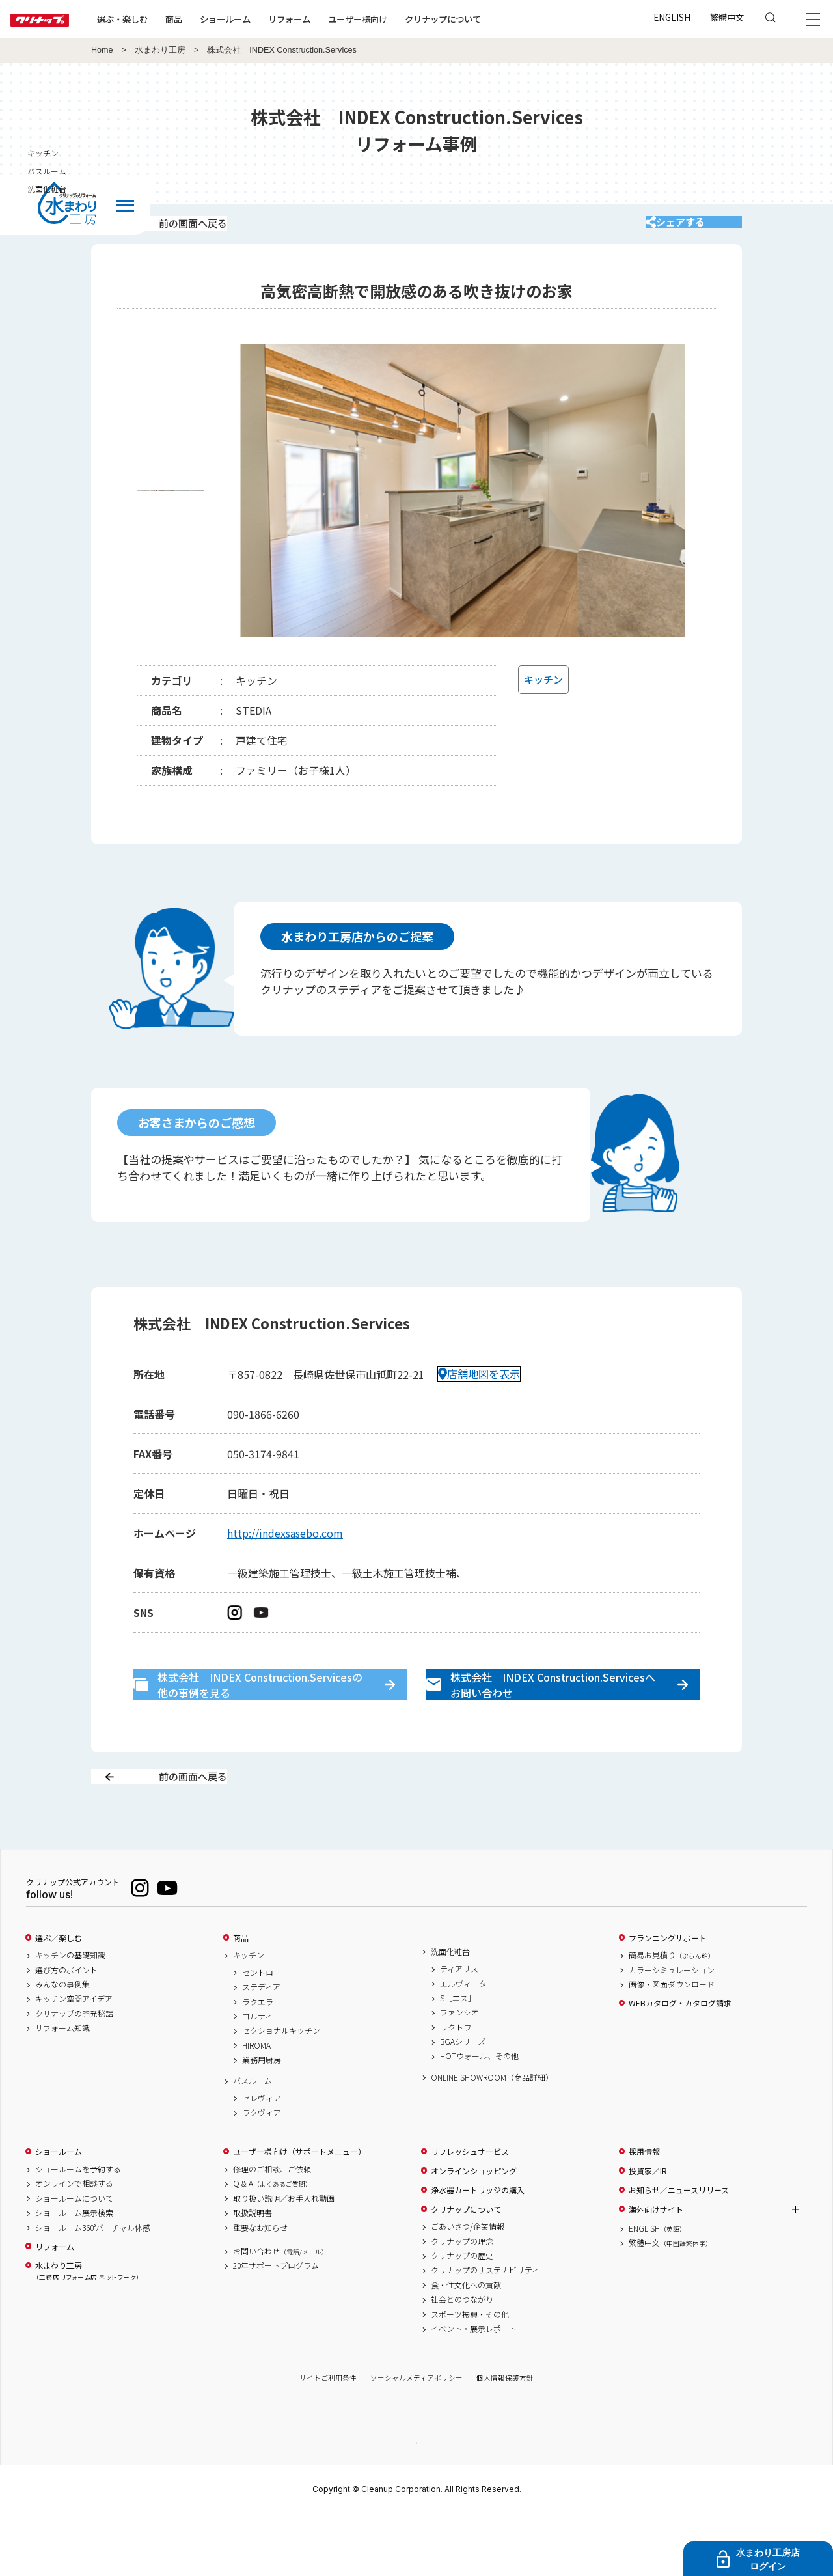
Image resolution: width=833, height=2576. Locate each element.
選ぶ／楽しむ (58, 1999)
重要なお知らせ (260, 2289)
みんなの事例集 (62, 2045)
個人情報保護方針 (505, 2439)
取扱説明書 (252, 2274)
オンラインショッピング (474, 2232)
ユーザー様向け (399, 18)
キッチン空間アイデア (74, 2060)
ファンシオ (459, 2074)
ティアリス (459, 2030)
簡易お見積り (672, 2017)
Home (102, 50)
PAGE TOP (416, 2503)
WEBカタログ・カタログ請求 (680, 2065)
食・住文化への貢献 (466, 2346)
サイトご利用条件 (328, 2439)
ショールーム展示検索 (74, 2274)
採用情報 (644, 2213)
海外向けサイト (656, 2270)
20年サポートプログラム (276, 2327)
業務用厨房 (261, 2121)
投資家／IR (648, 2232)
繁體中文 (727, 16)
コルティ (257, 2077)
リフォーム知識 (62, 2089)
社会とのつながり (462, 2361)
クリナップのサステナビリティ (485, 2332)
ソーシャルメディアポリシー (416, 2439)
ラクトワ (455, 2088)
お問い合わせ (280, 2312)
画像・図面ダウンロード (672, 2045)
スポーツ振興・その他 (470, 2375)
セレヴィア (261, 2159)
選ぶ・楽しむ (164, 18)
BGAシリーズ (462, 2103)
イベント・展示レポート (474, 2390)
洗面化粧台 (450, 2013)
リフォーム (331, 18)
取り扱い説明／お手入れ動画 (284, 2259)
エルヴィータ (463, 2045)
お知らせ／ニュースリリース (679, 2252)
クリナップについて (484, 18)
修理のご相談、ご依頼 (272, 2231)
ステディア (261, 2048)
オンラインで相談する (74, 2245)
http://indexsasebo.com (285, 1550)
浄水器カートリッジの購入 (478, 2252)
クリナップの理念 (462, 2302)
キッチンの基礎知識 (70, 2017)
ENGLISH (671, 16)
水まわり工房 (160, 50)
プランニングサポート (668, 1999)
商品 (241, 1999)
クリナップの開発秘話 (74, 2075)
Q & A (272, 2245)
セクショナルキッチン (281, 2092)
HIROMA (256, 2106)
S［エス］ (458, 2059)
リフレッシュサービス (470, 2213)
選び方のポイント (66, 2031)
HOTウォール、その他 (479, 2117)
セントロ (257, 2034)
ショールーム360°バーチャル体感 (92, 2289)
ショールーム (266, 18)
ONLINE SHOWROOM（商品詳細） (492, 2138)
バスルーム (252, 2142)
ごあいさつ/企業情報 (467, 2288)
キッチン (248, 2017)
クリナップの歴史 (462, 2317)
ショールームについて (74, 2259)
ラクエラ (257, 2063)
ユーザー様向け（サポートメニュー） (299, 2213)
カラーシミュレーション (672, 2031)
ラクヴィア (261, 2174)
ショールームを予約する (78, 2231)
